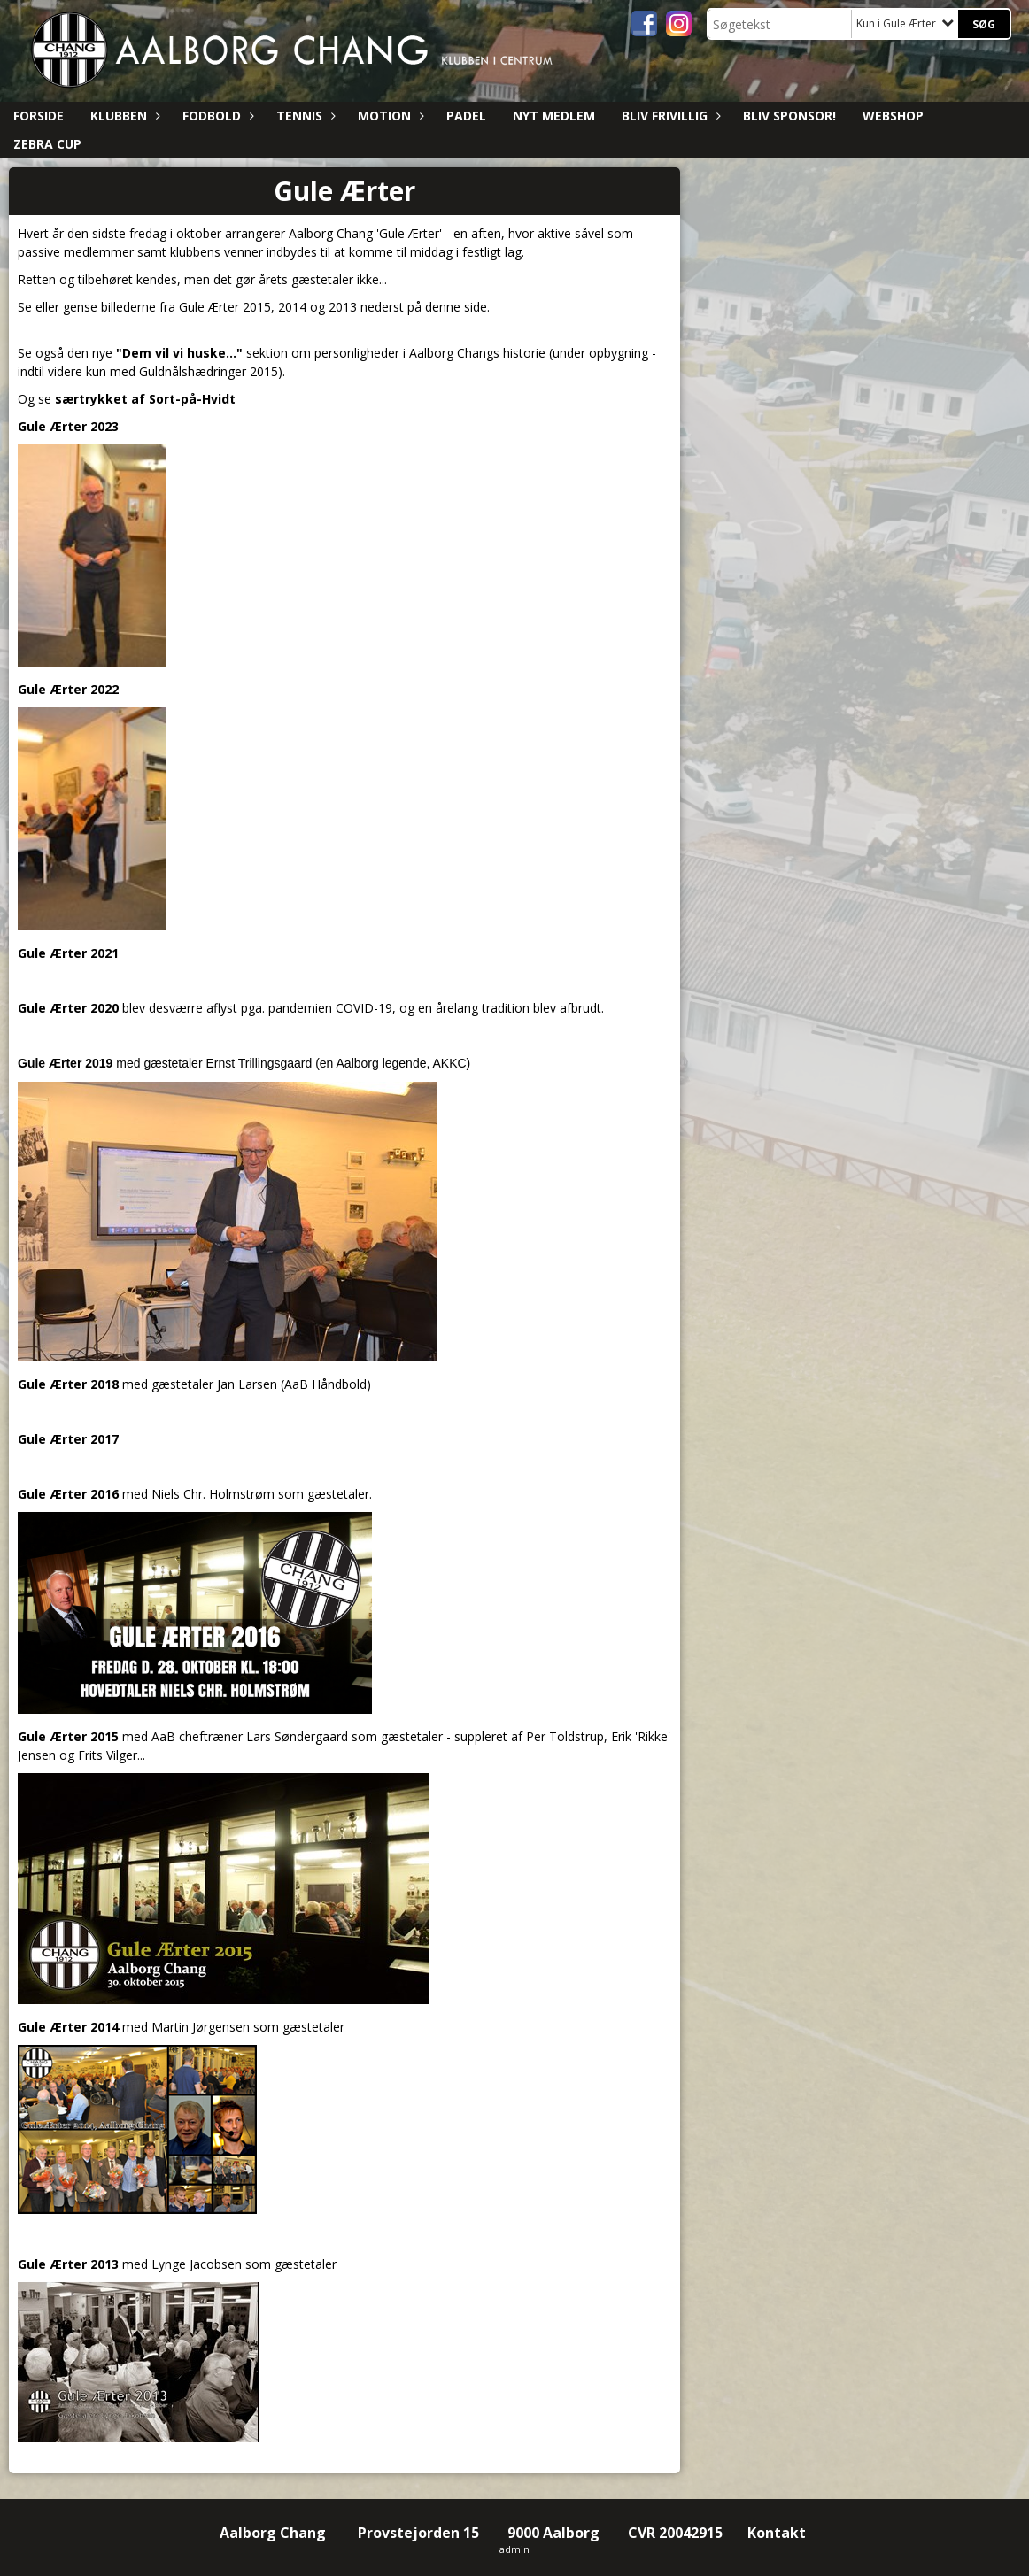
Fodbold (216, 115)
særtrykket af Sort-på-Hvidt (145, 398)
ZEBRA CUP (47, 143)
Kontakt (778, 2532)
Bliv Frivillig (669, 115)
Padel (466, 115)
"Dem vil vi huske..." (179, 352)
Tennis (303, 115)
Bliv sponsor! (789, 115)
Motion (389, 115)
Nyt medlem (554, 115)
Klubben (123, 115)
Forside (38, 115)
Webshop (893, 115)
